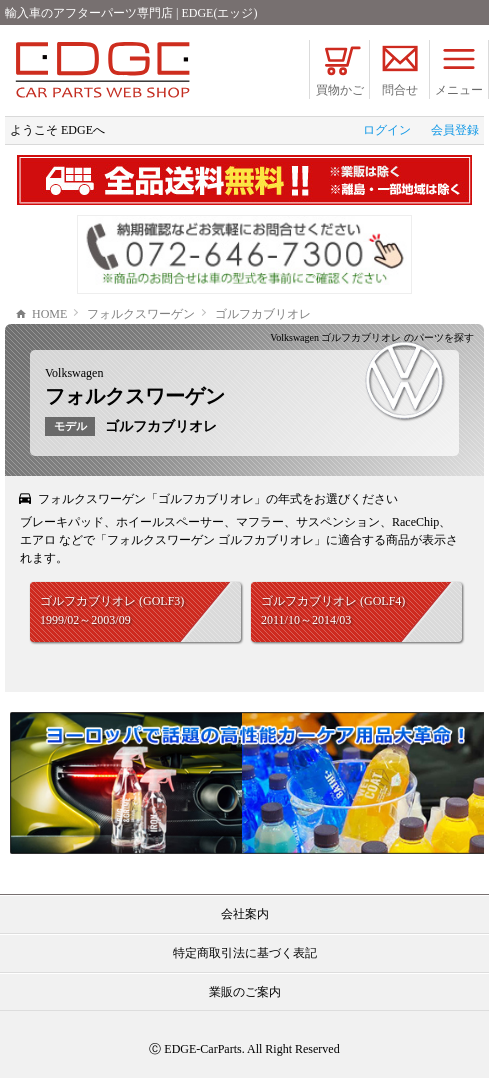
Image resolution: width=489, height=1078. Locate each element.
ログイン (387, 130)
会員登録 (455, 130)
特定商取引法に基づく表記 (245, 953)
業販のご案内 (245, 992)
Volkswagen (74, 373)
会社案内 (245, 914)
